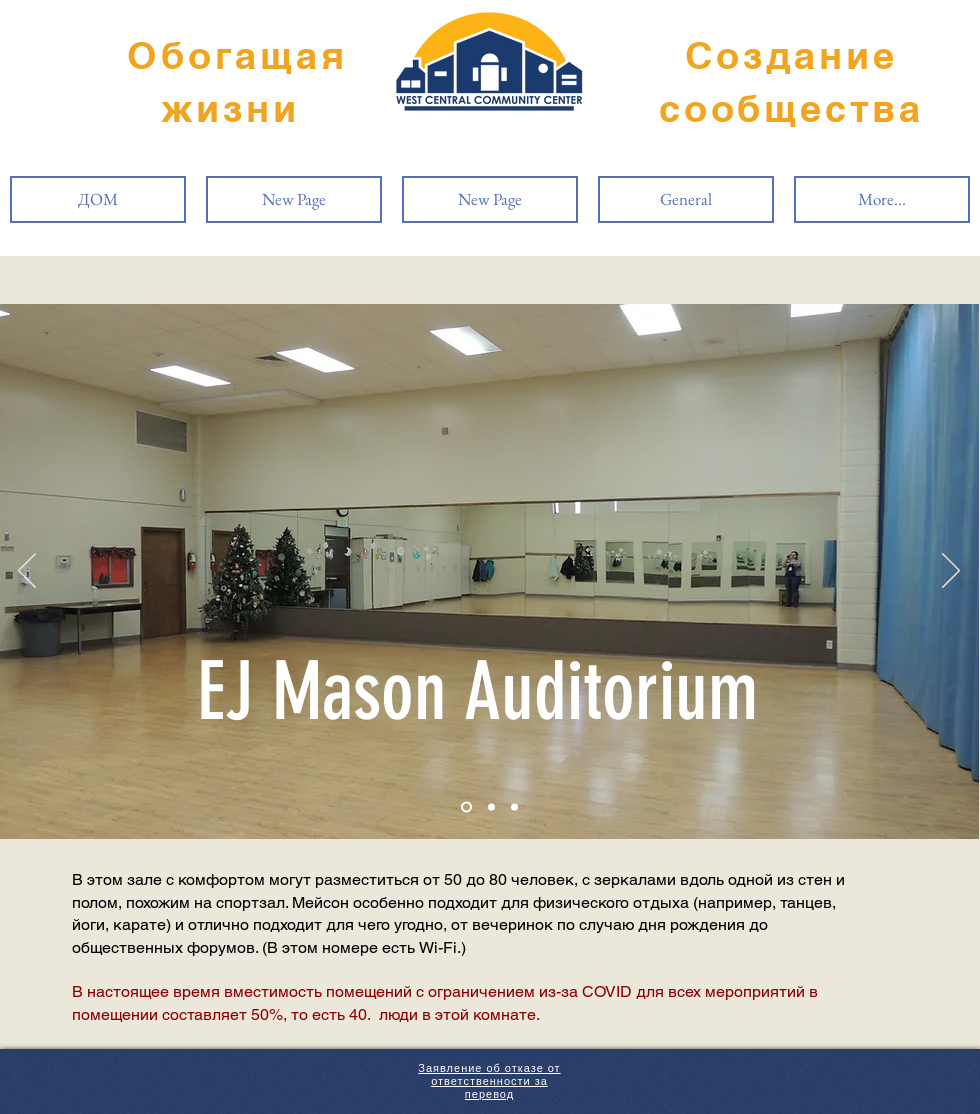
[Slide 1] (466, 807)
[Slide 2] (491, 807)
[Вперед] (951, 572)
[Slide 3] (514, 807)
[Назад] (27, 572)
